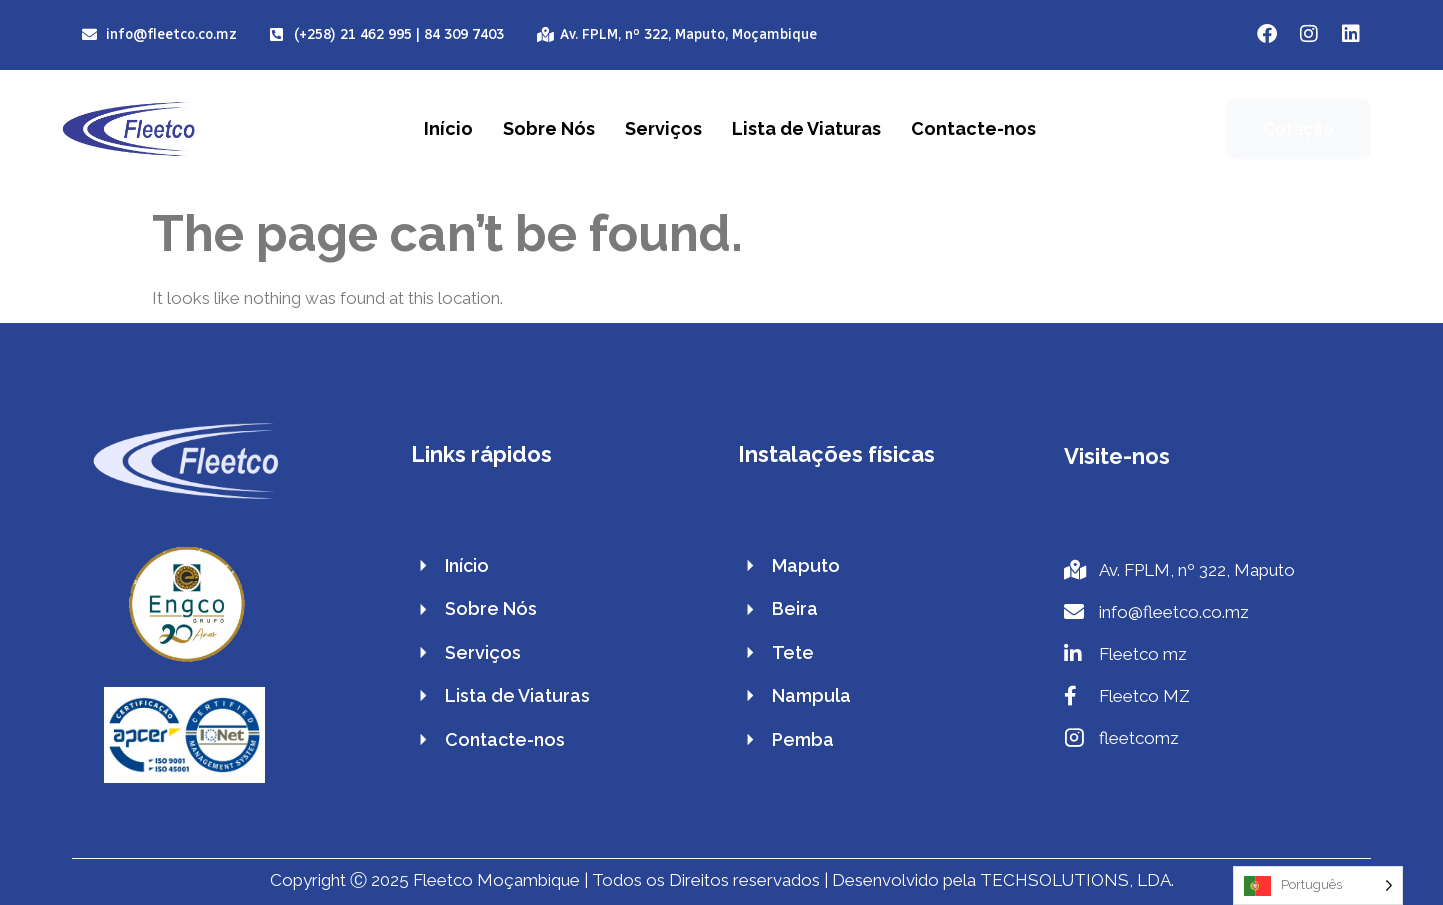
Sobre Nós (549, 128)
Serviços (663, 128)
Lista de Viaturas (806, 128)
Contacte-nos (973, 128)
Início (448, 128)
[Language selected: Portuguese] (1318, 885)
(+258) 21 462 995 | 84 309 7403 (399, 34)
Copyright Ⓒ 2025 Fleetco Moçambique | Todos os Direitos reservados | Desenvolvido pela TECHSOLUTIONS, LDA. (722, 880)
